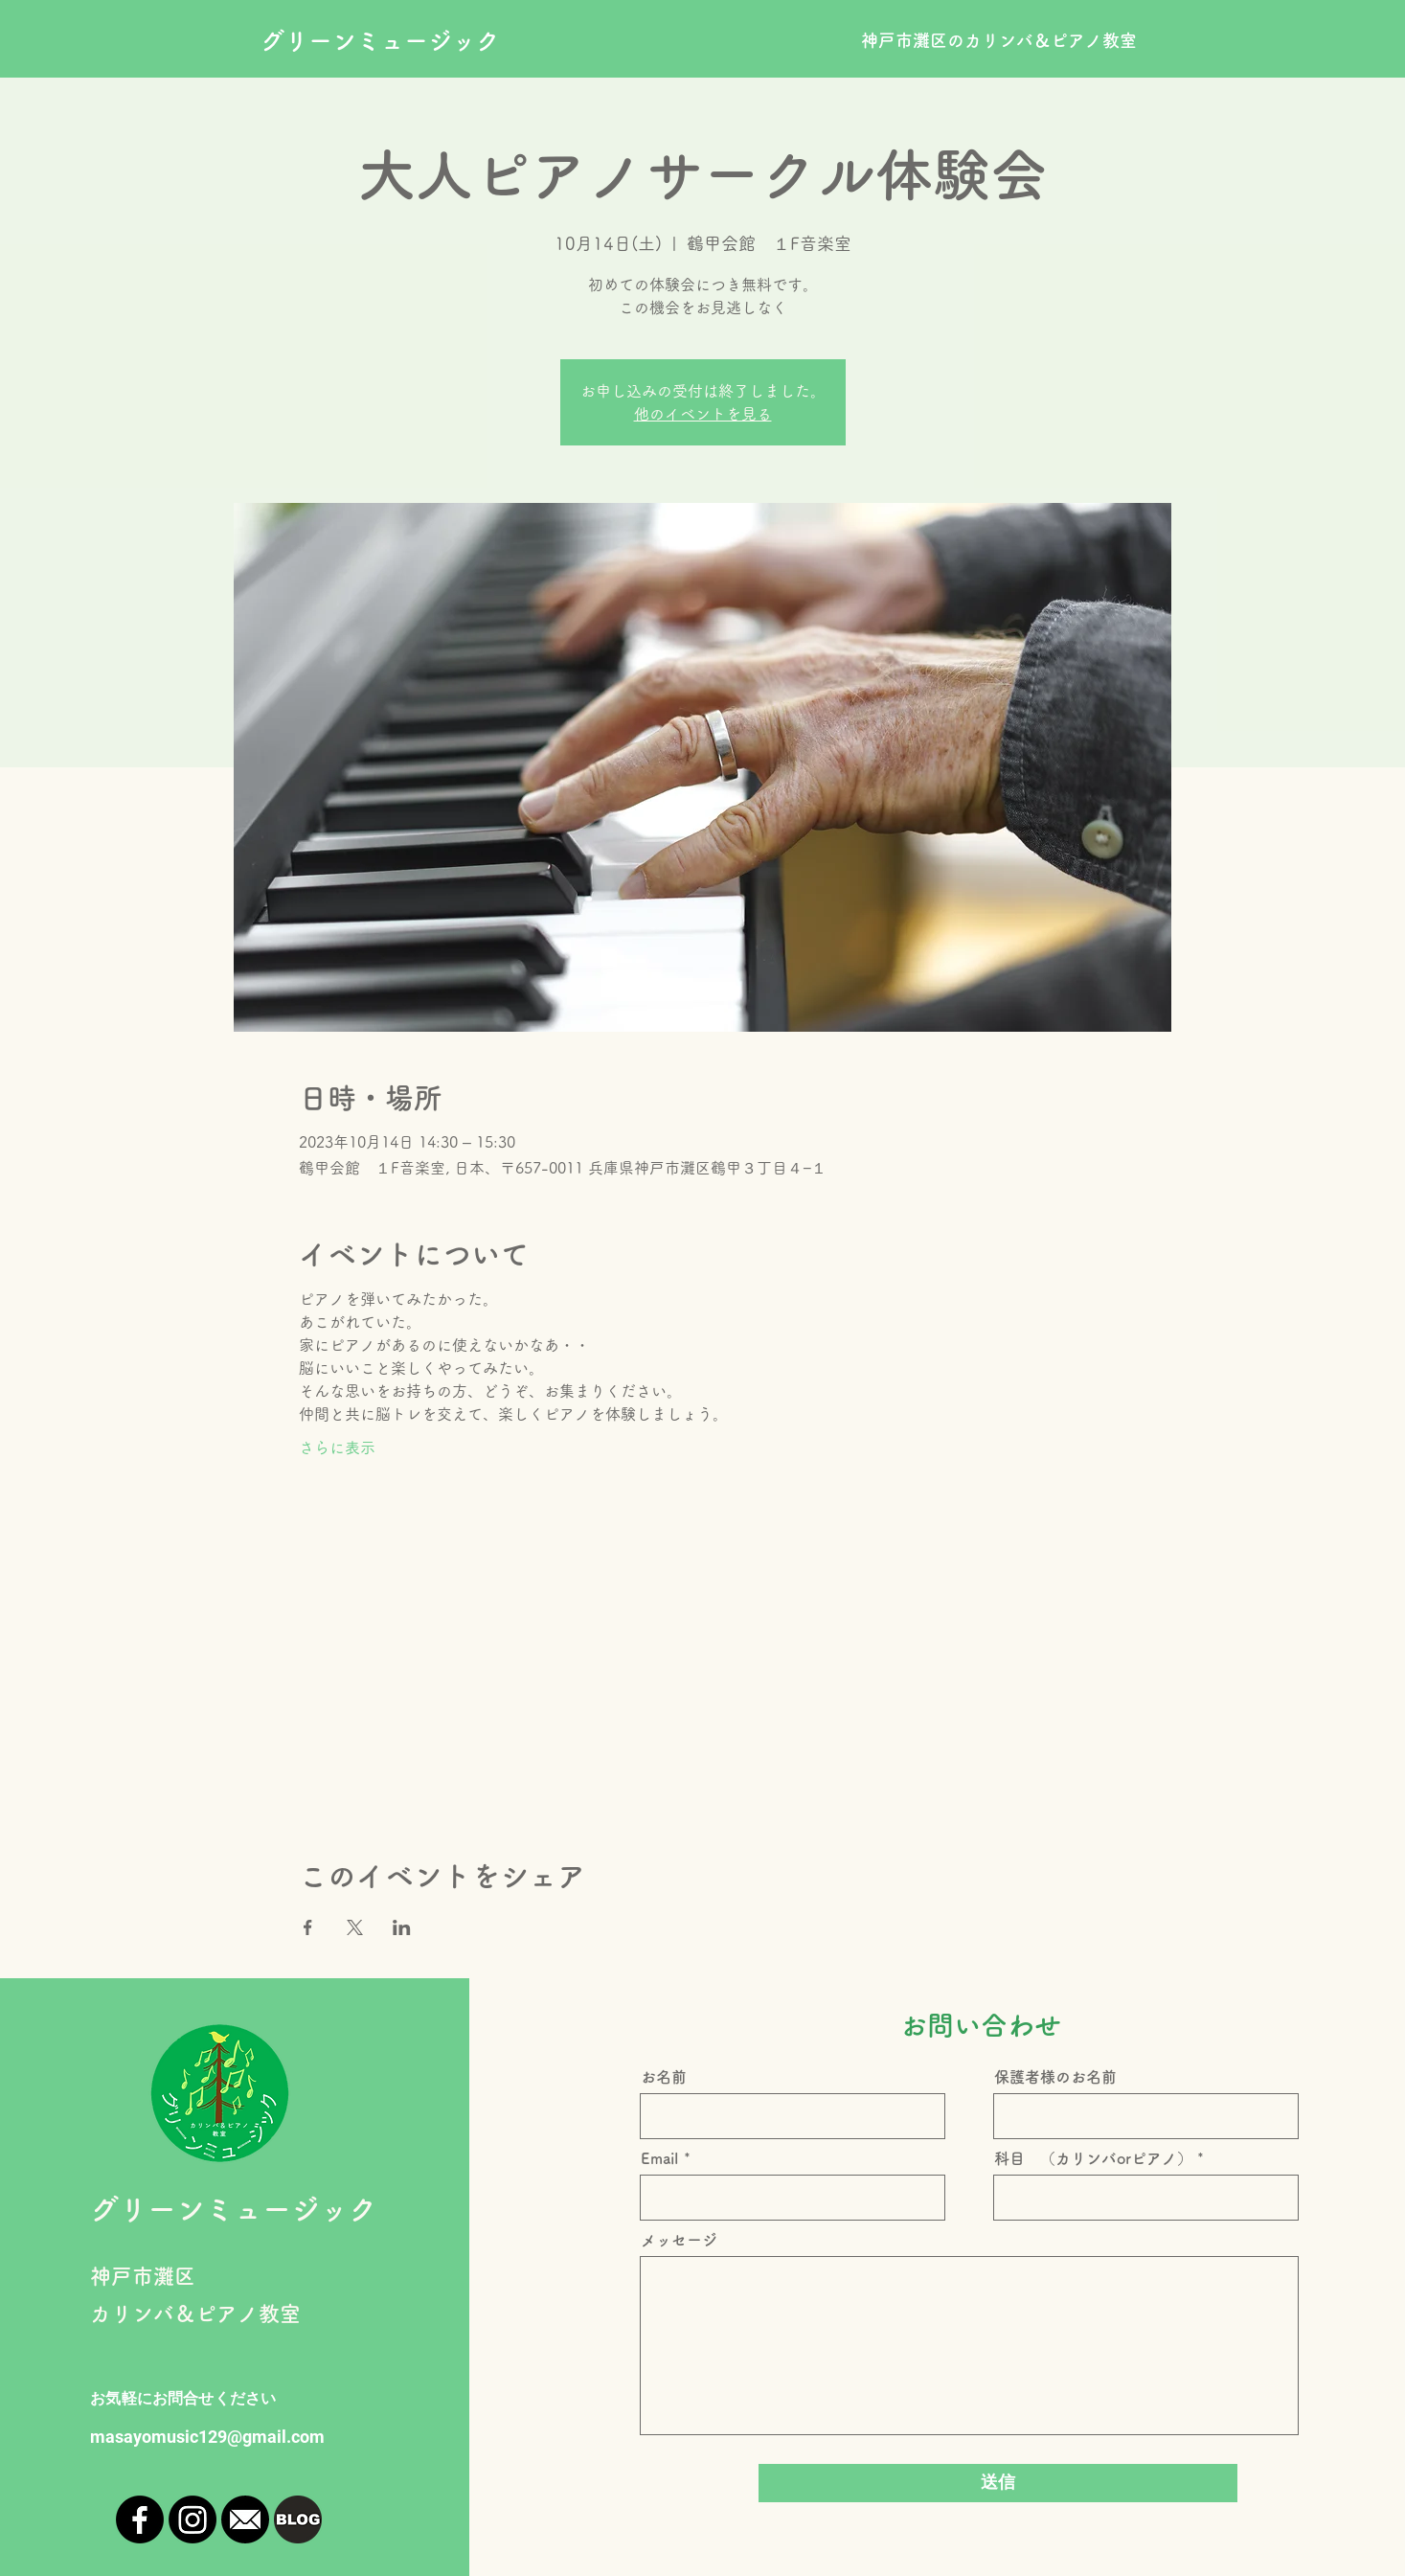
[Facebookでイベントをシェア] (308, 1927)
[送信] (998, 2483)
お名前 (664, 2077)
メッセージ (679, 2239)
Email (660, 2158)
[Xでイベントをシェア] (355, 1927)
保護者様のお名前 (1055, 2077)
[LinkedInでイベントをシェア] (402, 1927)
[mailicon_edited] (245, 2519)
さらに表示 (337, 1447)
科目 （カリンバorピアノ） (1093, 2158)
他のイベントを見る (703, 414)
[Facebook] (140, 2519)
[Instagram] (192, 2519)
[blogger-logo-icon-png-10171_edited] (298, 2519)
